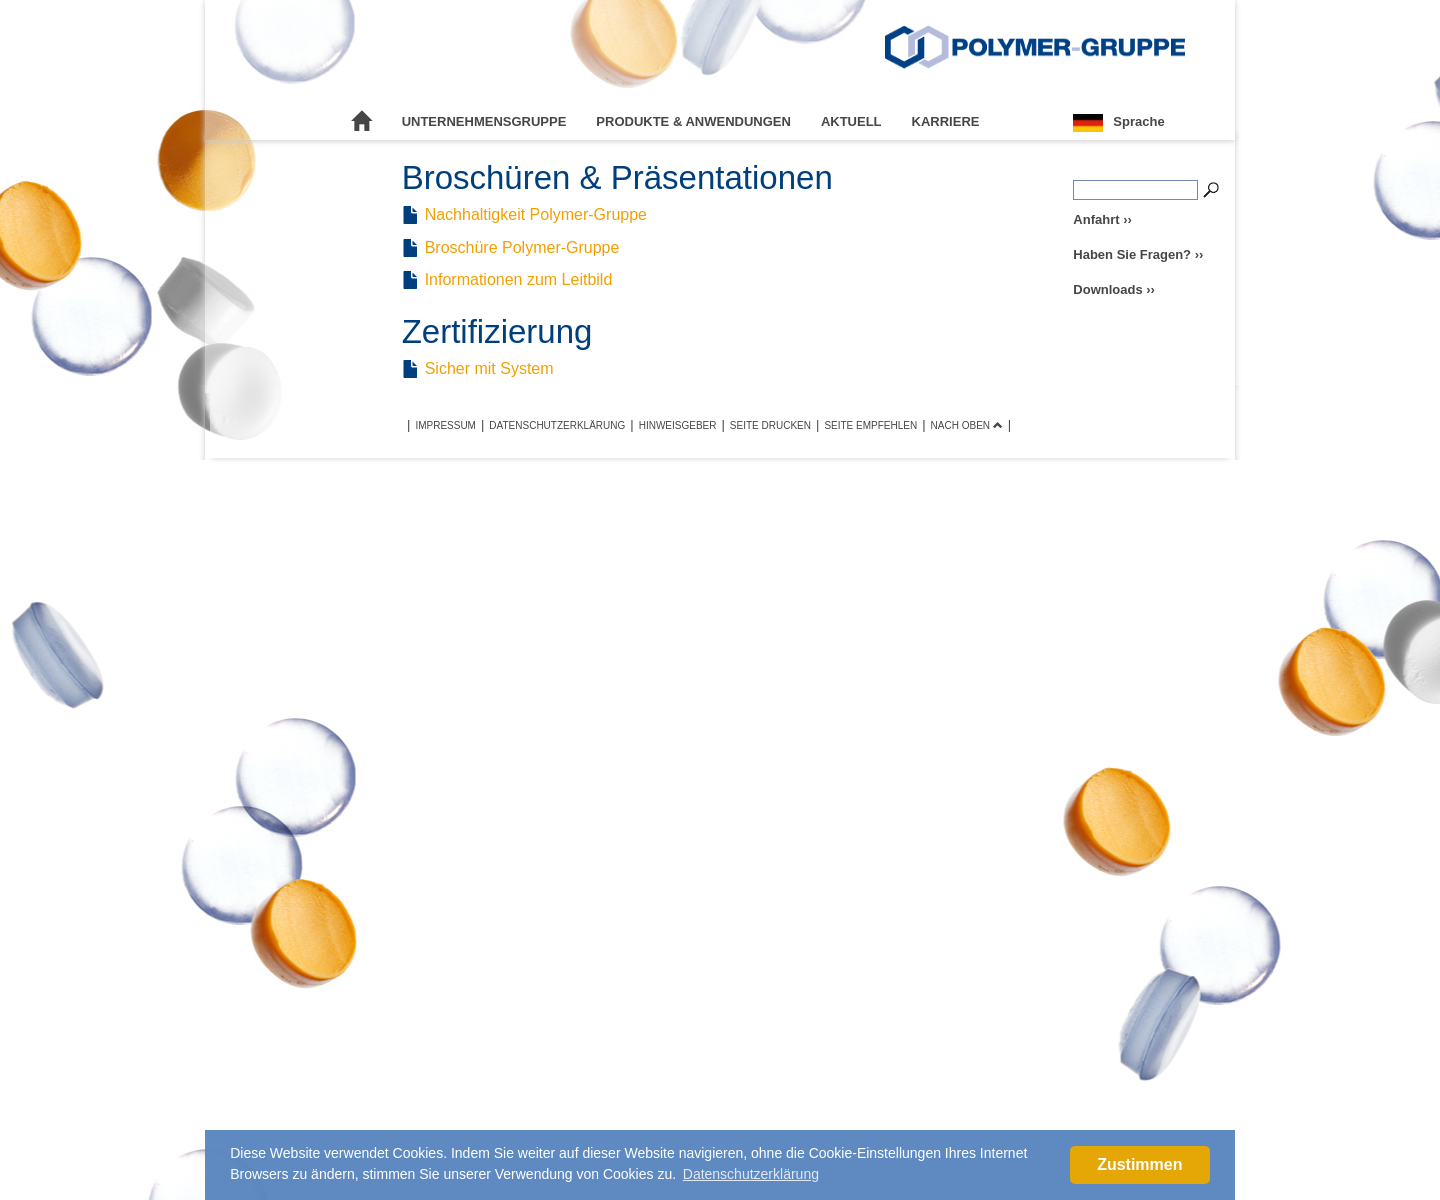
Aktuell (851, 121)
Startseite (362, 122)
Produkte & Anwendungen (693, 121)
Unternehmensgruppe (484, 121)
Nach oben (967, 425)
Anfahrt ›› (1102, 219)
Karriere (946, 121)
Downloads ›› (1114, 289)
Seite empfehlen (870, 425)
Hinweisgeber (678, 425)
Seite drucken (770, 425)
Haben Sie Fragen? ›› (1138, 254)
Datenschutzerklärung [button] (751, 1174)
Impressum (445, 425)
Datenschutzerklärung (557, 425)
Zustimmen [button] (1139, 1164)
